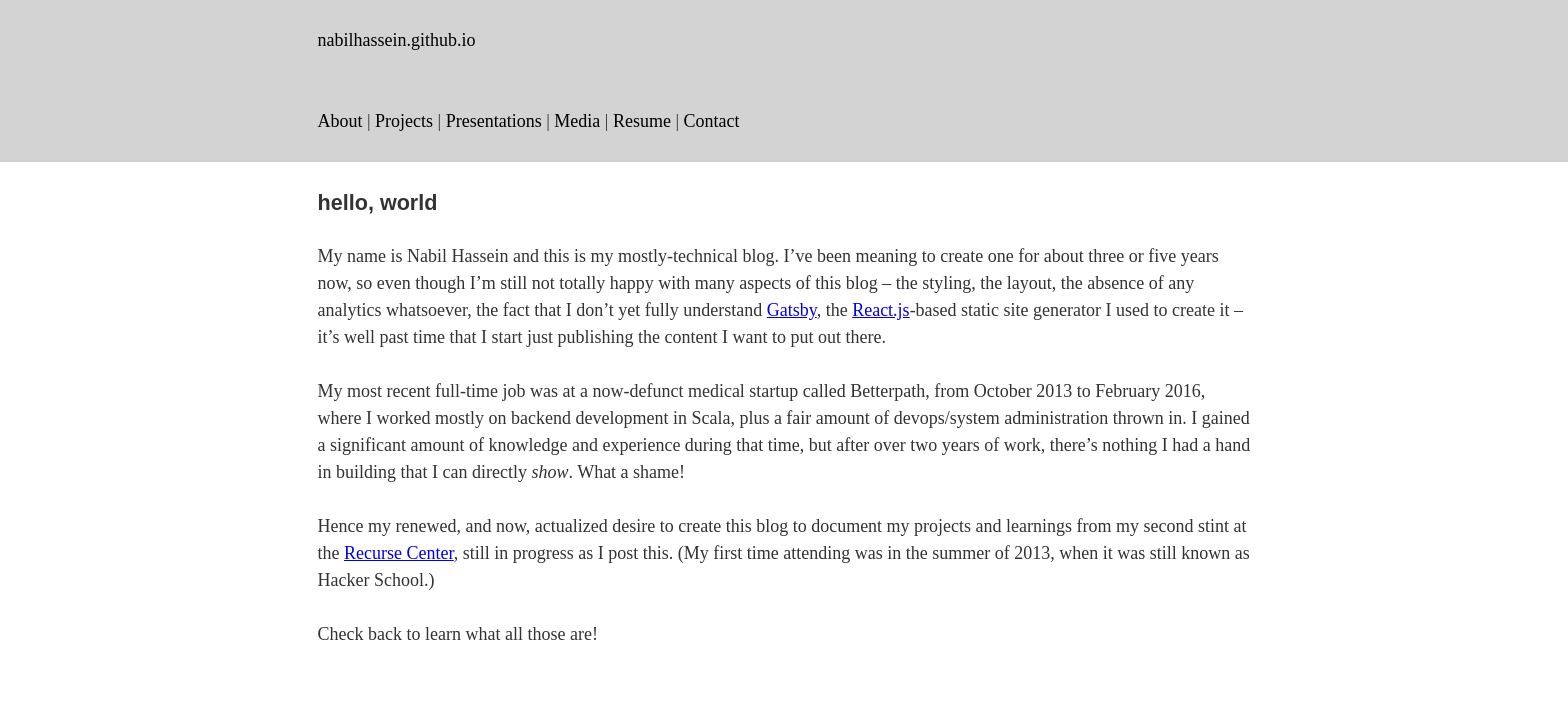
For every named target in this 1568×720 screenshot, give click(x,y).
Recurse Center (399, 553)
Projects (404, 121)
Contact (712, 121)
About (340, 121)
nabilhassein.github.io (397, 40)
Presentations (494, 121)
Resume (642, 121)
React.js (880, 310)
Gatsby (792, 310)
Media (577, 121)
